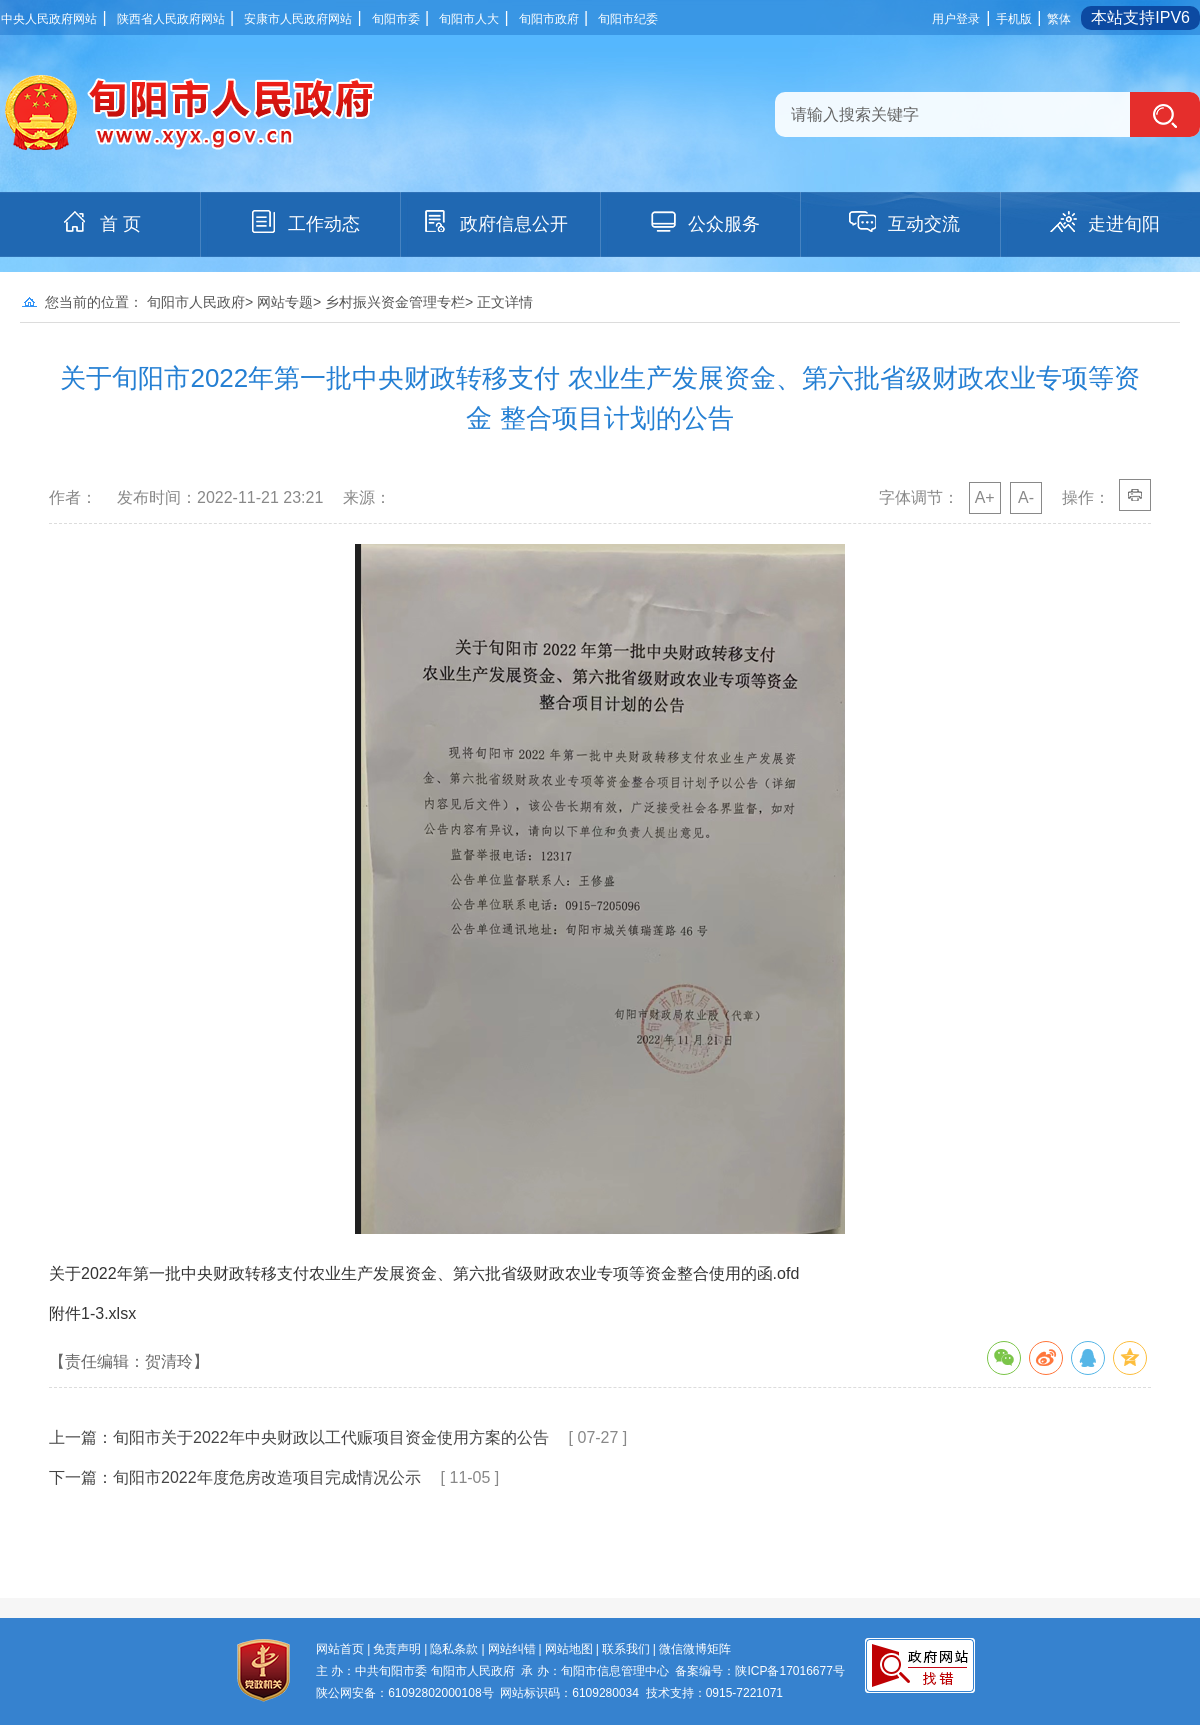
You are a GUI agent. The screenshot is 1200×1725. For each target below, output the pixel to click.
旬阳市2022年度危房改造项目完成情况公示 (267, 1477)
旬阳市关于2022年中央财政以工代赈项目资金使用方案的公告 (331, 1437)
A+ (985, 497)
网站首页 (340, 1649)
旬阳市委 (396, 19)
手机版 (1014, 19)
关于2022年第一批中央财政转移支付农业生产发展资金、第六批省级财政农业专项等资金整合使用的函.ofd (424, 1273)
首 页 (100, 222)
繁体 (1059, 19)
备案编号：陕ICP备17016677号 (759, 1671)
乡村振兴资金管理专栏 (395, 302)
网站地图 (569, 1649)
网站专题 (285, 302)
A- (1026, 497)
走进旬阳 (1104, 222)
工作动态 (304, 222)
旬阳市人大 (469, 19)
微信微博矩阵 (695, 1649)
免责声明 (397, 1649)
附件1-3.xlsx (92, 1313)
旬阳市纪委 (628, 19)
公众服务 (704, 222)
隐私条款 (454, 1649)
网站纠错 (512, 1649)
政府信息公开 (494, 222)
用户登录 (956, 19)
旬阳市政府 (549, 19)
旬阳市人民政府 (196, 302)
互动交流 (904, 222)
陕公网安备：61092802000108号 (404, 1693)
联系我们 (626, 1649)
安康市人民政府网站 (298, 19)
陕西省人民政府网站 (171, 19)
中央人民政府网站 (49, 19)
